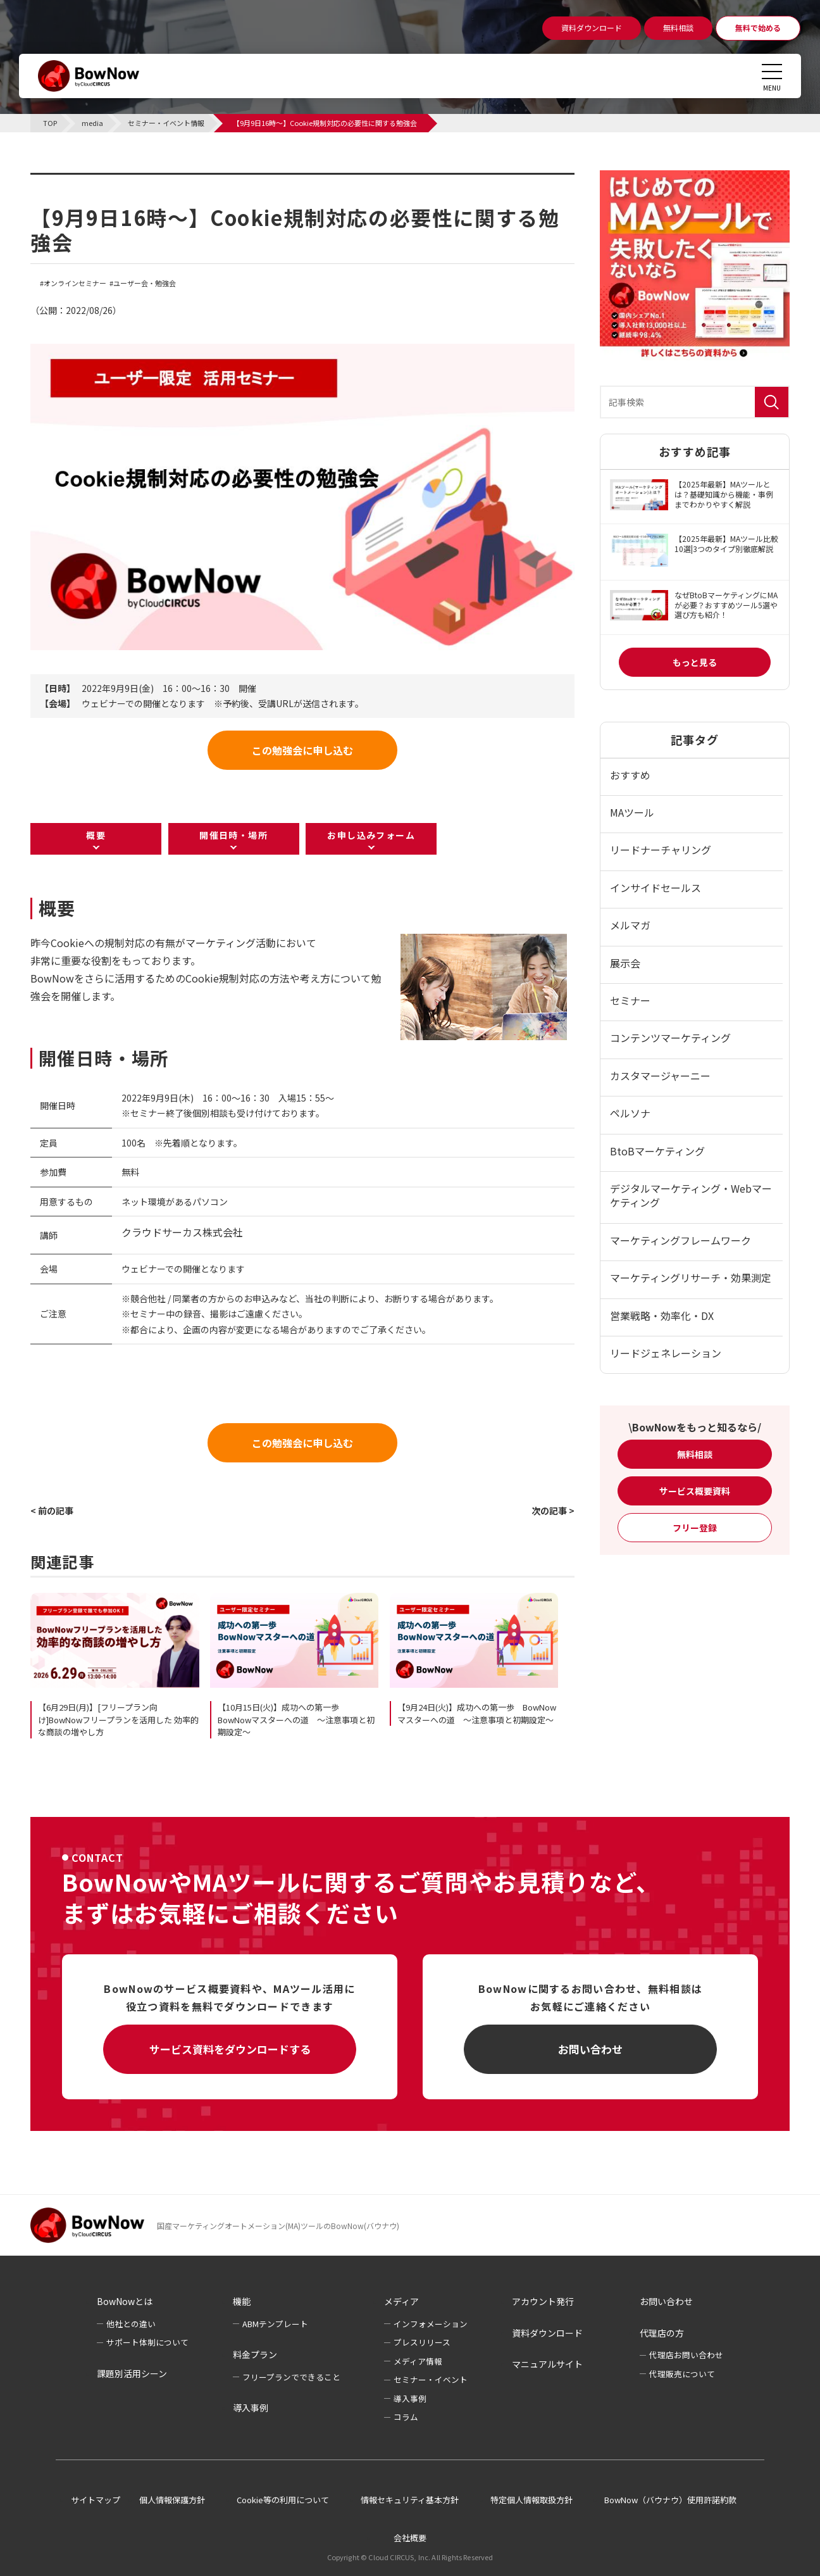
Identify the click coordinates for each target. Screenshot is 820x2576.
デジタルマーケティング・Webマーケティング (691, 1195)
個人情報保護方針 (172, 2500)
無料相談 (694, 1454)
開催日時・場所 (233, 835)
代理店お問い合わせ (686, 2355)
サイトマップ (95, 2500)
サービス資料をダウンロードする (230, 2049)
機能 (242, 2301)
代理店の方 (662, 2333)
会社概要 (410, 2538)
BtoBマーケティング (657, 1151)
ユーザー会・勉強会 (144, 283)
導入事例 (250, 2407)
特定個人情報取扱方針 (531, 2500)
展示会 (625, 963)
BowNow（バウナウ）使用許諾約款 (670, 2500)
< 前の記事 (51, 1510)
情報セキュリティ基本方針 (410, 2500)
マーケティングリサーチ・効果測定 (690, 1277)
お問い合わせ (590, 2049)
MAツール (632, 812)
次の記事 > (553, 1510)
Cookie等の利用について (283, 2500)
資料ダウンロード (547, 2333)
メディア (401, 2301)
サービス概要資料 (694, 1491)
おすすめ (630, 774)
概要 (96, 835)
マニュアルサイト (547, 2364)
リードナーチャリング (660, 849)
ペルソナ (630, 1113)
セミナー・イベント (431, 2379)
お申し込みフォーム (371, 835)
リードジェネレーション (665, 1352)
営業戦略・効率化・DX (662, 1315)
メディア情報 (418, 2361)
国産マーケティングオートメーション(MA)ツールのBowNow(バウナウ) (278, 2225)
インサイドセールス (655, 887)
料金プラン (255, 2354)
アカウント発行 (543, 2301)
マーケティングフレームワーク (680, 1240)
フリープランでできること (291, 2377)
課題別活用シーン (132, 2373)
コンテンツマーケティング (670, 1037)
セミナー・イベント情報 (110, 180)
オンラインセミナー (75, 283)
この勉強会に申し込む (302, 750)
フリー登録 (695, 1527)
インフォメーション (431, 2324)
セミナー (630, 1000)
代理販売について (682, 2374)
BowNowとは (124, 2301)
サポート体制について (147, 2342)
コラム (406, 2417)
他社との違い (131, 2324)
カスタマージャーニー (660, 1075)
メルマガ (630, 925)
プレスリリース (422, 2342)
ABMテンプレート (275, 2324)
